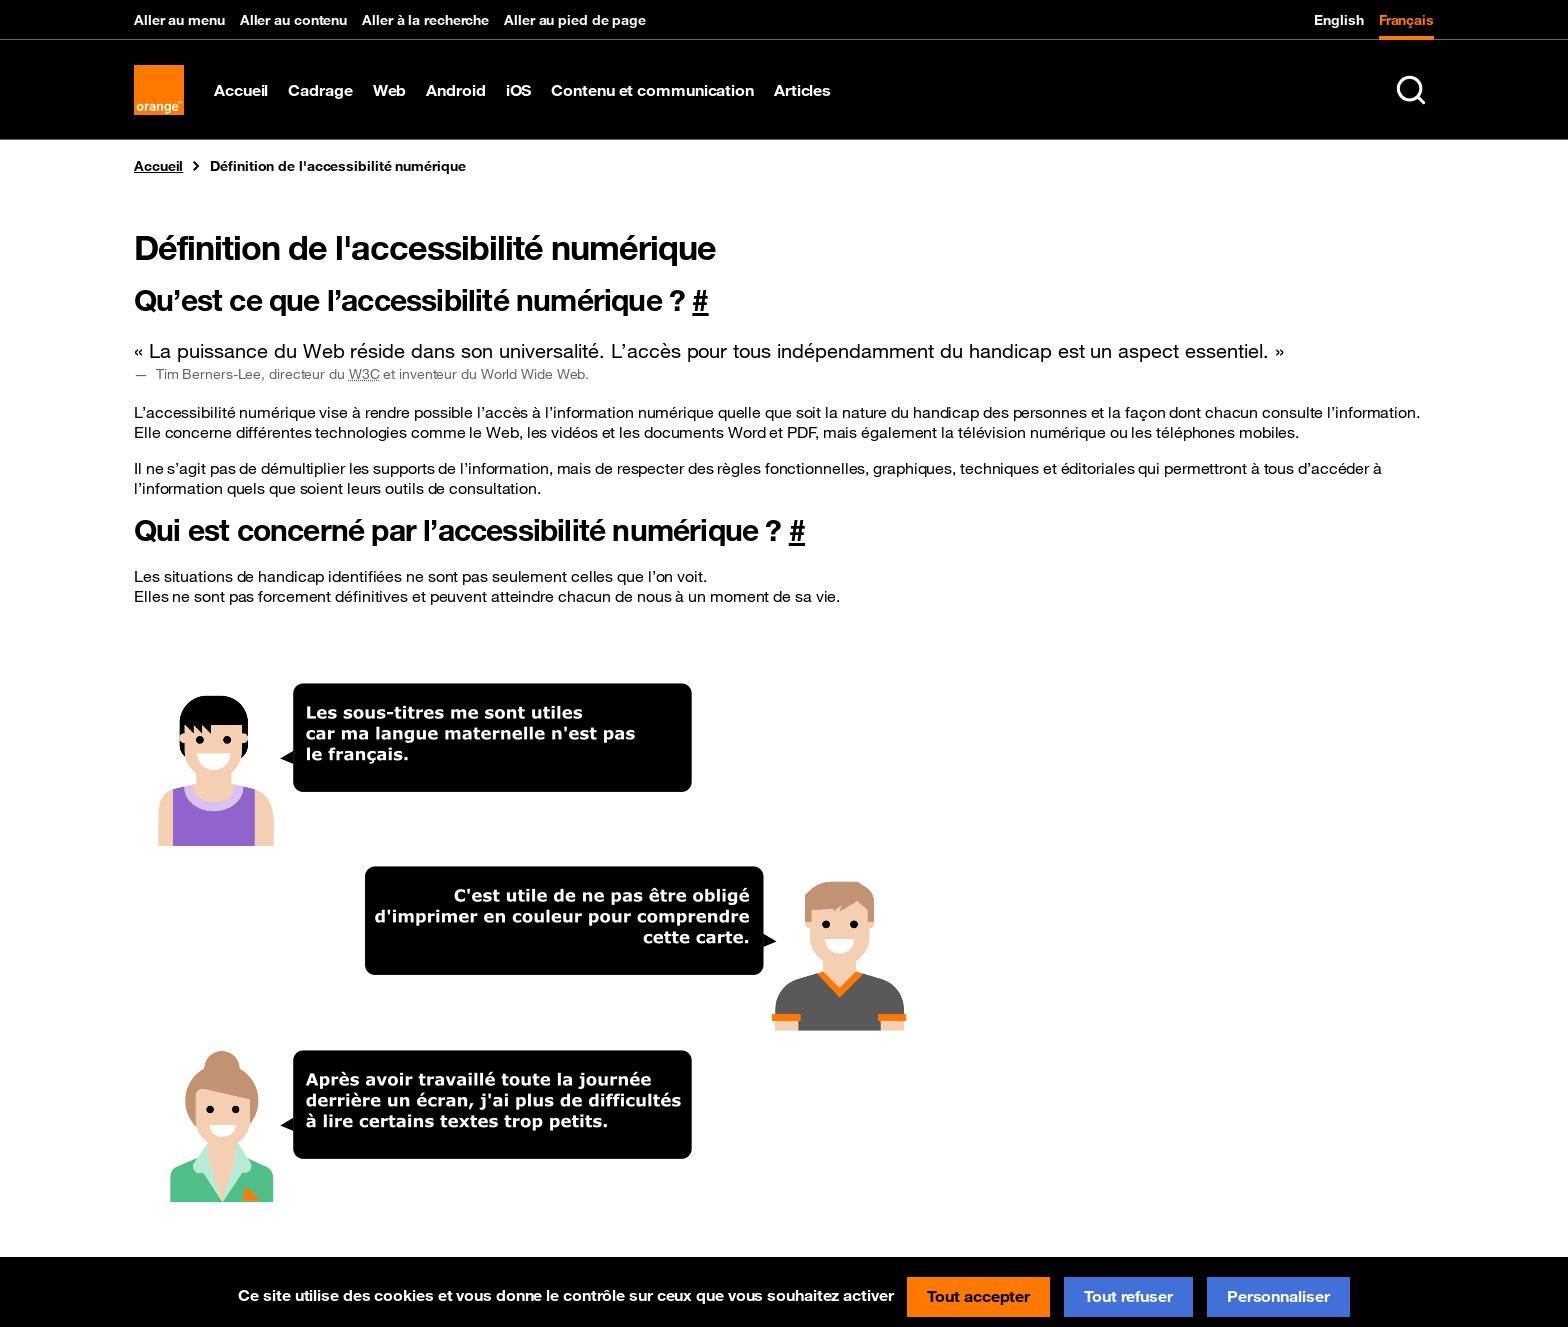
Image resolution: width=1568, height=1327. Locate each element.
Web (390, 90)
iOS (519, 90)
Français (1406, 20)
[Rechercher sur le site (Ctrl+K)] (1411, 90)
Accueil (241, 90)
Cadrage (320, 90)
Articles (802, 90)
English (1338, 20)
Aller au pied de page (575, 20)
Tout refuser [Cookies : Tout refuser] (1128, 1296)
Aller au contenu (293, 20)
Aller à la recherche (425, 20)
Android (455, 90)
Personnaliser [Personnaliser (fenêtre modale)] (1278, 1296)
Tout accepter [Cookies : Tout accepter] (978, 1296)
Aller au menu (179, 20)
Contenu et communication (652, 90)
